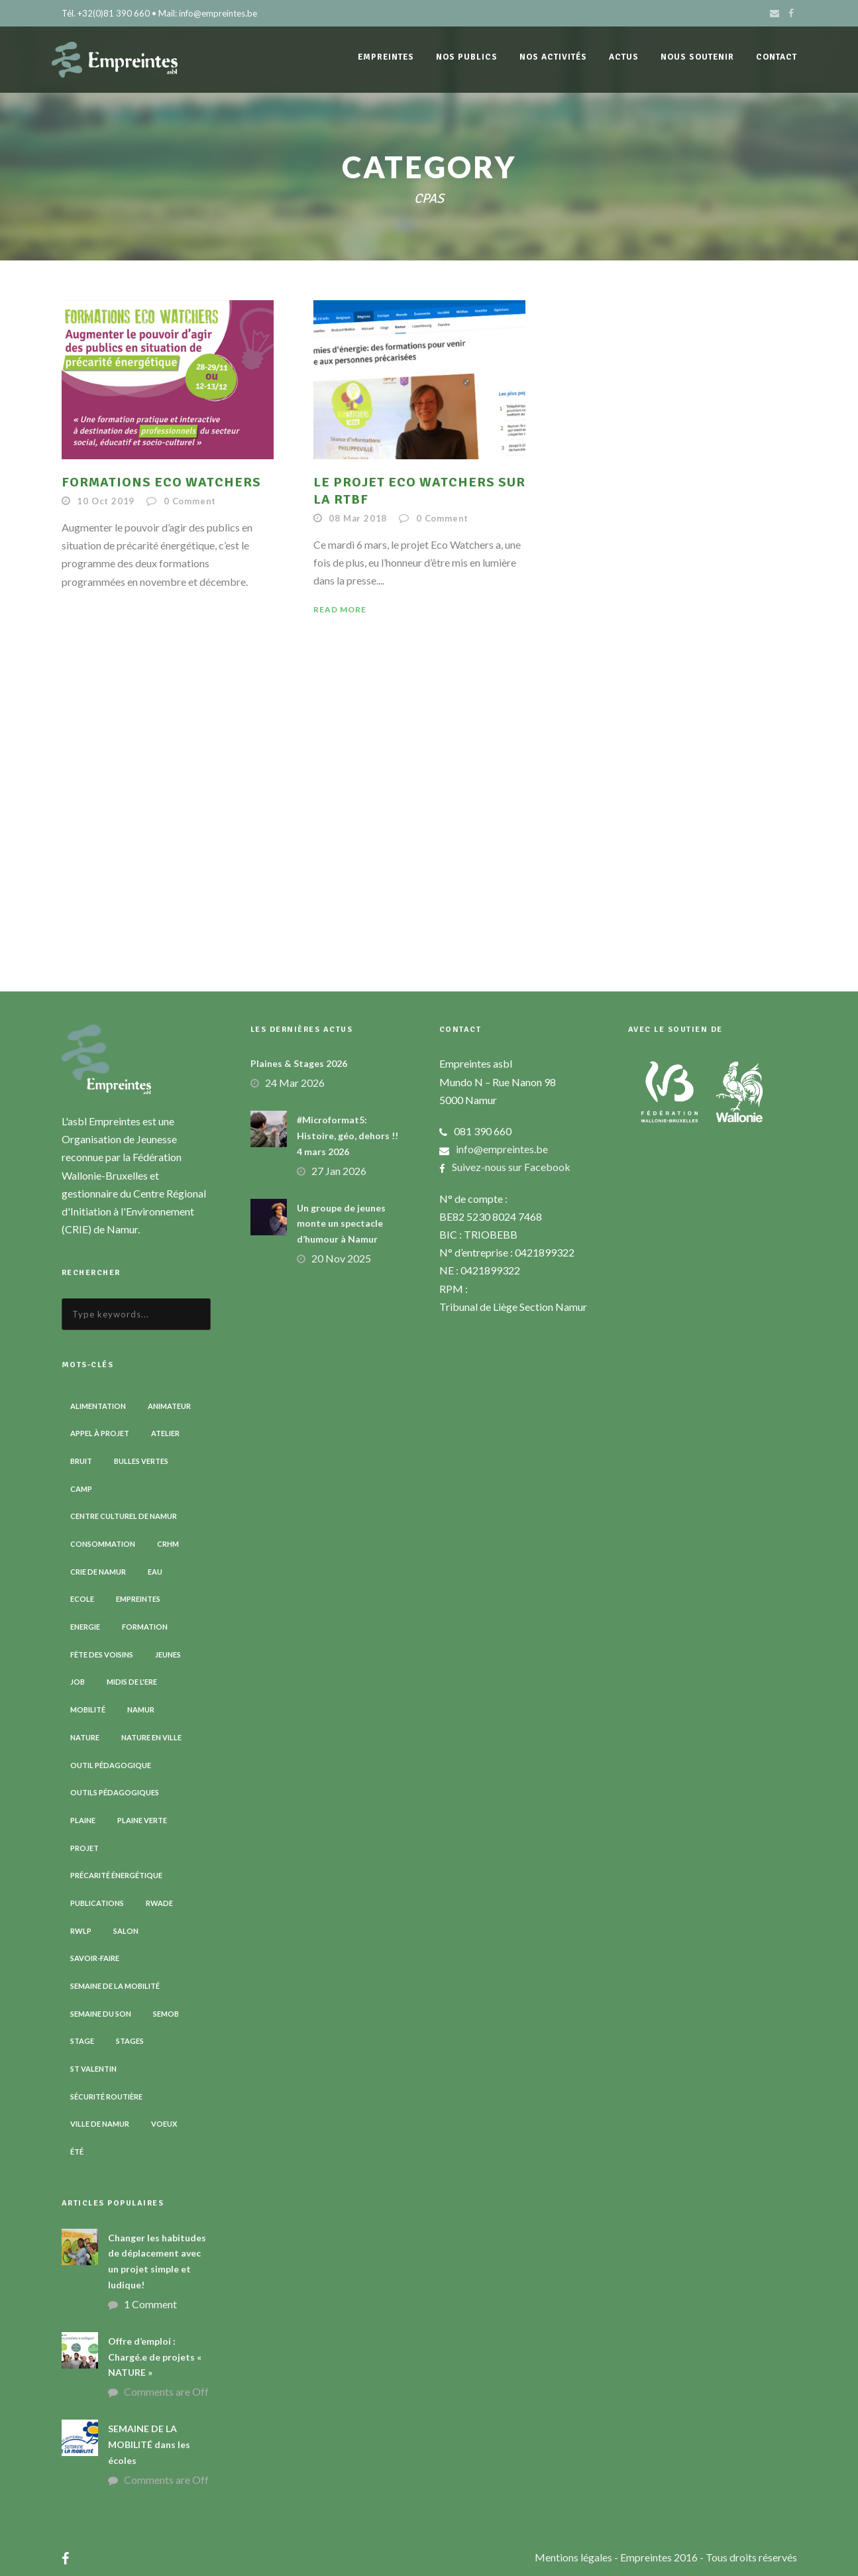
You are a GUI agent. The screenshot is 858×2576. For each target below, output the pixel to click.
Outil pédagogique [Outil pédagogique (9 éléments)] (110, 1765)
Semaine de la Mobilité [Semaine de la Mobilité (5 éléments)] (115, 1986)
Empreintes (386, 57)
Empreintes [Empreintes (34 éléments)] (138, 1599)
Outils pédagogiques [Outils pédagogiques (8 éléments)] (114, 1792)
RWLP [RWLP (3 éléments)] (80, 1931)
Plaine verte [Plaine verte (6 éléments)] (142, 1820)
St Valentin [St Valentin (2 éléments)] (93, 2068)
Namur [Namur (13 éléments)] (140, 1709)
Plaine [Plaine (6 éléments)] (82, 1820)
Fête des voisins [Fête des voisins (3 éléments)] (101, 1654)
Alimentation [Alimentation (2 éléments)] (98, 1406)
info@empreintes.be (502, 1149)
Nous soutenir (697, 57)
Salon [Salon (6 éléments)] (125, 1931)
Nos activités (553, 57)
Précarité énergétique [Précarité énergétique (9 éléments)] (116, 1875)
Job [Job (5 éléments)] (77, 1681)
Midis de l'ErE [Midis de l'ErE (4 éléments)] (132, 1681)
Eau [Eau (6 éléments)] (155, 1571)
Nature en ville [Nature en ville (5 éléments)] (151, 1737)
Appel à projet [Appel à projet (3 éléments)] (99, 1433)
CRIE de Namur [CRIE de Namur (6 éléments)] (98, 1571)
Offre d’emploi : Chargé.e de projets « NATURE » (154, 2357)
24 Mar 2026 (295, 1082)
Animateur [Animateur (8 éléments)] (169, 1406)
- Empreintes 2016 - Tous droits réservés (705, 2557)
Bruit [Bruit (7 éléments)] (81, 1461)
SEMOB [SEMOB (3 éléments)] (166, 2013)
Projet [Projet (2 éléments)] (84, 1848)
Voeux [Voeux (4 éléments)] (164, 2123)
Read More (339, 609)
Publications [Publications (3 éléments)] (97, 1903)
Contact (776, 57)
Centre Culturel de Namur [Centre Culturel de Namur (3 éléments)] (123, 1516)
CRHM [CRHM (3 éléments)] (168, 1544)
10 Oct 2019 (105, 501)
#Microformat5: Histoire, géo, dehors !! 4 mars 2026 (347, 1135)
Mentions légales (574, 2557)
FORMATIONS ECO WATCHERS (161, 482)
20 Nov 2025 (341, 1258)
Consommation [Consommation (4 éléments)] (102, 1544)
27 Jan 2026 (338, 1170)
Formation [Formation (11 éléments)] (145, 1626)
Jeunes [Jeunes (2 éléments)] (168, 1654)
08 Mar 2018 (358, 518)
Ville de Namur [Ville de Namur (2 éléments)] (99, 2123)
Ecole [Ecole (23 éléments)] (82, 1599)
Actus (624, 57)
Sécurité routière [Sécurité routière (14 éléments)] (106, 2096)
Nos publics (467, 57)
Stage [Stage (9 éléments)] (82, 2041)
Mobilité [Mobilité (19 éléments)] (87, 1709)
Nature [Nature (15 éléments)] (84, 1737)
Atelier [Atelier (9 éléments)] (165, 1433)
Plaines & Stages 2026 (298, 1063)
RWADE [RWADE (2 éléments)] (159, 1903)
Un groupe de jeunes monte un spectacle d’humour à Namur (341, 1223)
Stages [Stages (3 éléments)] (130, 2041)
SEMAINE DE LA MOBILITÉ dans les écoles (149, 2444)
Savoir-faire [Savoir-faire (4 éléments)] (94, 1958)
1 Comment (150, 2304)
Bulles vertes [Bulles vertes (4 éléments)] (141, 1461)
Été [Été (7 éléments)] (76, 2151)
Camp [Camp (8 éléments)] (81, 1488)
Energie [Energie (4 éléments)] (85, 1626)
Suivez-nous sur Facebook (511, 1166)
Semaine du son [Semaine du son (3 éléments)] (100, 2013)
